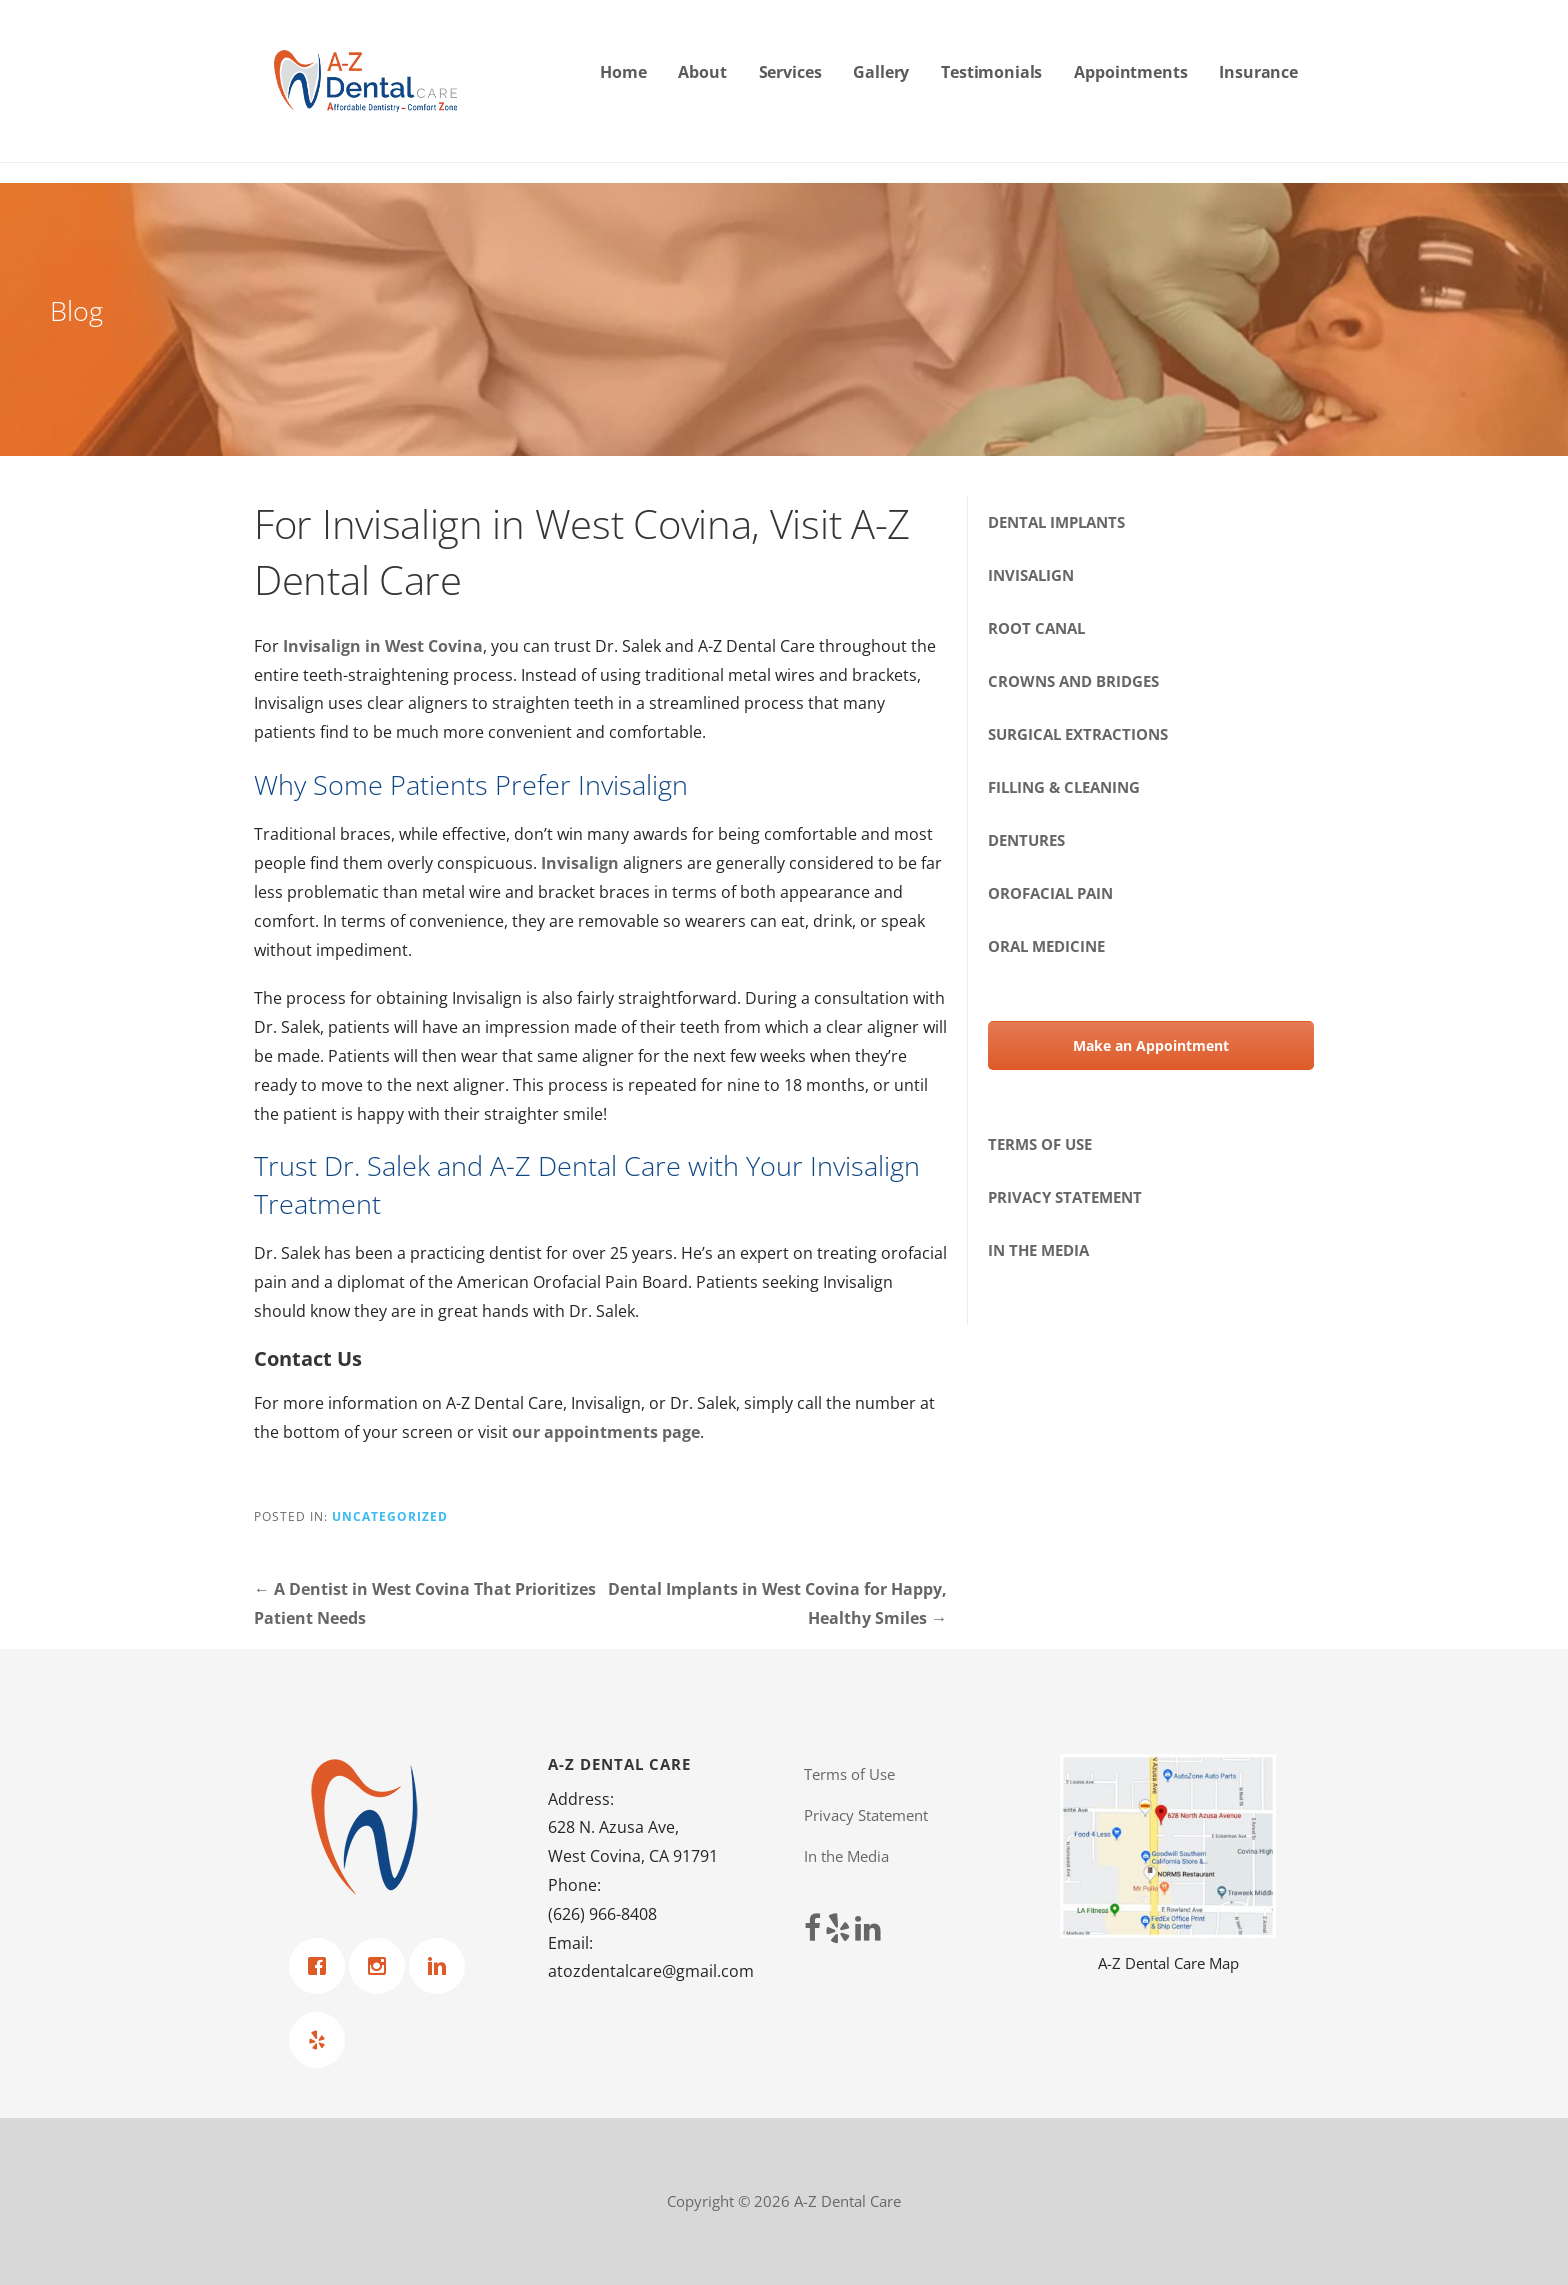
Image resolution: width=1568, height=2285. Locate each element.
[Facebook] (322, 1966)
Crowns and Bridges (1073, 681)
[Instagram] (382, 1966)
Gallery (881, 72)
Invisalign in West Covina (383, 646)
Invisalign (580, 863)
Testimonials (991, 72)
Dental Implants (1056, 522)
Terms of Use (1040, 1144)
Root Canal (1036, 628)
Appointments (1130, 72)
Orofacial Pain (1050, 893)
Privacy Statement (1065, 1197)
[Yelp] (322, 2040)
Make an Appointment (1151, 1045)
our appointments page (606, 1432)
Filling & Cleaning (1064, 787)
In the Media (1038, 1250)
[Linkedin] (442, 1966)
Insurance (1258, 72)
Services (790, 72)
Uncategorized (390, 1516)
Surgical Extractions (1078, 734)
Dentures (1026, 840)
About (702, 72)
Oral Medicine (1046, 946)
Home (623, 72)
